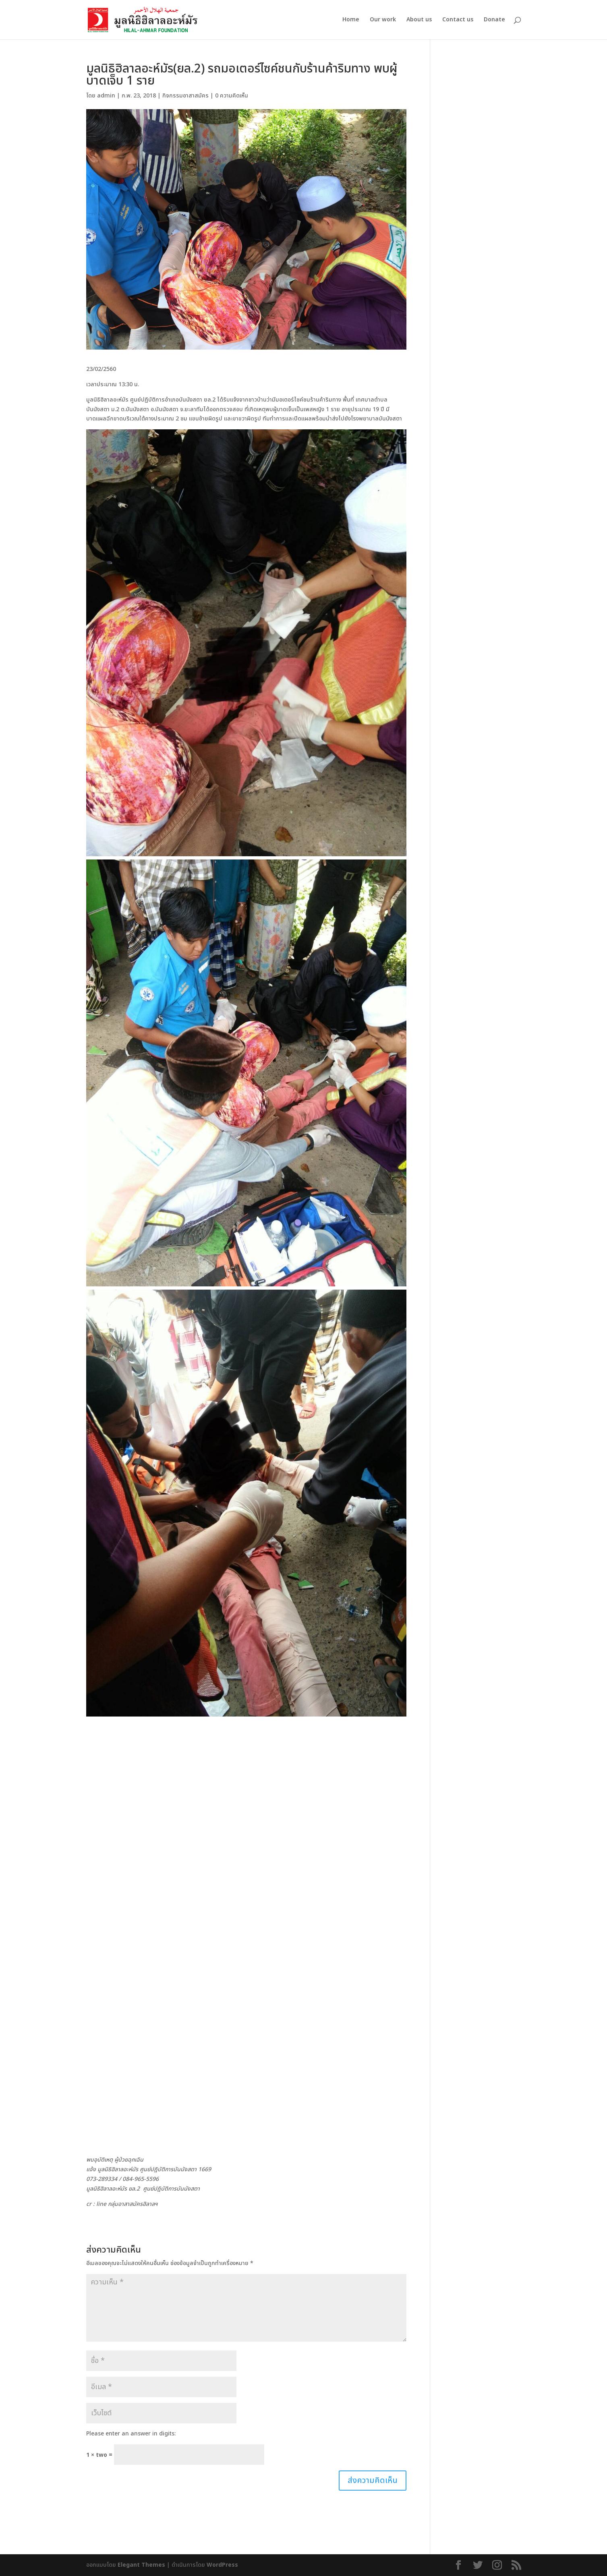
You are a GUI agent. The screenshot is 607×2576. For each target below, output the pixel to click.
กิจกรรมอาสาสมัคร (185, 95)
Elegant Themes (141, 2565)
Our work (383, 20)
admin (106, 95)
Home (350, 20)
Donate (494, 20)
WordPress (222, 2565)
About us (419, 20)
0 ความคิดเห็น (231, 95)
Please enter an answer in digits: (131, 2433)
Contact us (457, 20)
